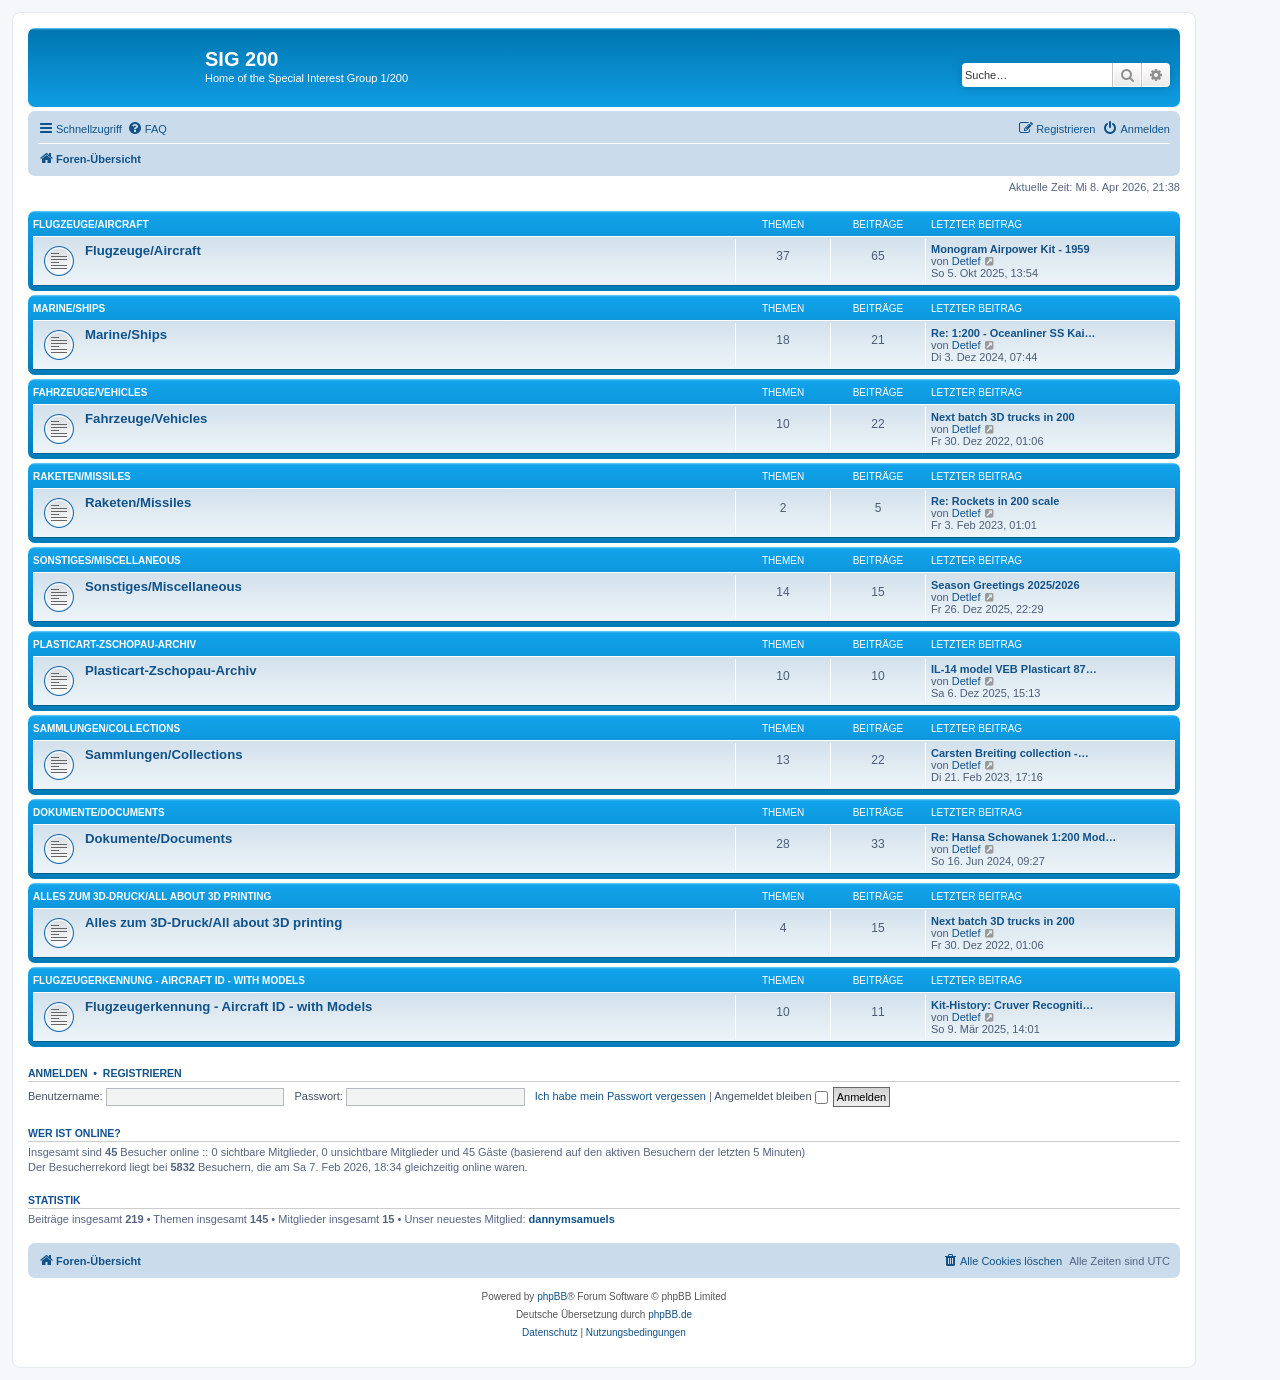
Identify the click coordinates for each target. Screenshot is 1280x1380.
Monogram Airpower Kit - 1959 (1010, 249)
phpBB (552, 1296)
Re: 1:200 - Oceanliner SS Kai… (1013, 333)
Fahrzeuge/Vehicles (90, 392)
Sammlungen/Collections (106, 728)
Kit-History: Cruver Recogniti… (1012, 1005)
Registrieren (142, 1073)
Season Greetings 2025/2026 (1005, 585)
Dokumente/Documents (99, 812)
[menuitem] (147, 129)
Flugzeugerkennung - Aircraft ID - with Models (169, 980)
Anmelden (58, 1073)
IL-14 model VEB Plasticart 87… (1014, 669)
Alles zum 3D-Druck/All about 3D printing (152, 896)
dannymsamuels (572, 1219)
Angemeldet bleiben (770, 1096)
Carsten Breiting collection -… (1010, 753)
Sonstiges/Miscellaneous (107, 560)
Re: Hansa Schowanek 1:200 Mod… (1023, 837)
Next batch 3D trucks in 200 (1003, 417)
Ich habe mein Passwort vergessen (620, 1096)
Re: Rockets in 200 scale (995, 501)
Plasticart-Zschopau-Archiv (114, 644)
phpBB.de (670, 1314)
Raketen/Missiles (82, 476)
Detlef (966, 261)
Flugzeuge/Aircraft (91, 224)
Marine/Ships (69, 308)
